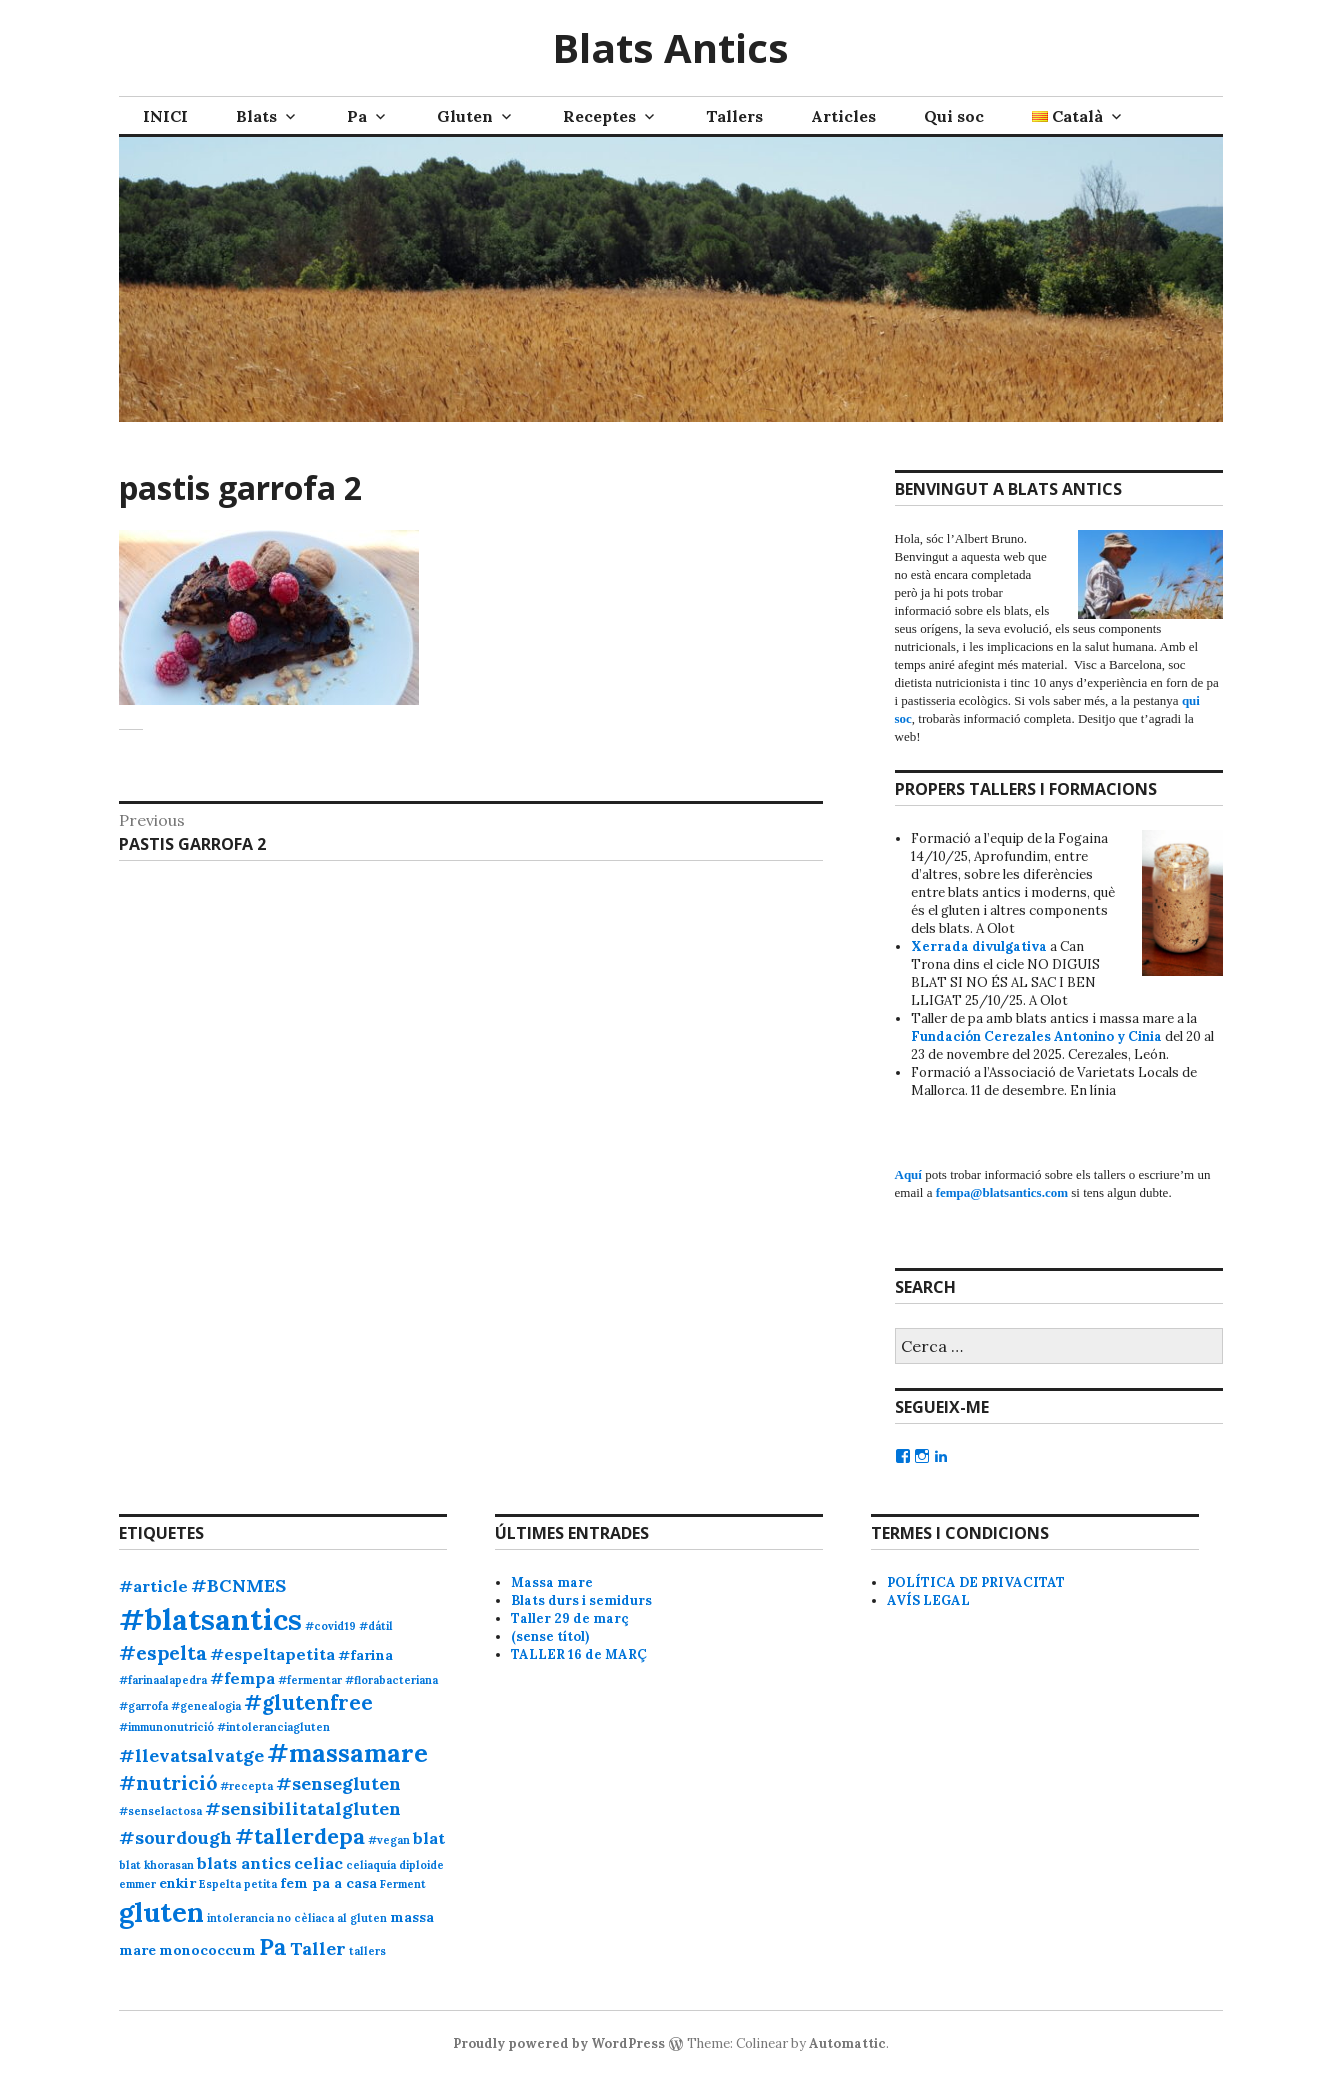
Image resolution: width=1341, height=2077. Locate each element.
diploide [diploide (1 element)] (421, 1865)
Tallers (734, 116)
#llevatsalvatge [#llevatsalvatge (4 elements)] (191, 1755)
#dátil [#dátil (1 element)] (376, 1626)
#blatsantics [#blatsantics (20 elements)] (210, 1619)
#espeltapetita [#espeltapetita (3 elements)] (272, 1654)
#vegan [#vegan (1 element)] (389, 1840)
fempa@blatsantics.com (1002, 1192)
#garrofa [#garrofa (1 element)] (143, 1706)
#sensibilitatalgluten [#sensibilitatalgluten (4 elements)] (303, 1808)
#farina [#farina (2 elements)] (365, 1655)
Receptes (599, 116)
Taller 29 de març (570, 1618)
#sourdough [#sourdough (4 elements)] (175, 1837)
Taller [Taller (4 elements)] (318, 1948)
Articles (843, 116)
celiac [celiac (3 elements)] (318, 1863)
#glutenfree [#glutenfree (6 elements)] (308, 1702)
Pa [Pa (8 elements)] (273, 1946)
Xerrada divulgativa (979, 946)
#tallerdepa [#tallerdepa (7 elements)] (300, 1836)
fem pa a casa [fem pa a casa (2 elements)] (328, 1883)
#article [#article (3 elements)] (153, 1586)
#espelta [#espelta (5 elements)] (163, 1652)
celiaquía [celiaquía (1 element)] (371, 1865)
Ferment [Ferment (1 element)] (403, 1884)
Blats (256, 116)
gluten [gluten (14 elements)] (161, 1912)
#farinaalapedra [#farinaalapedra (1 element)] (163, 1680)
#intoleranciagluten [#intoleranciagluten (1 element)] (273, 1727)
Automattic (847, 2043)
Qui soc (954, 116)
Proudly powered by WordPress (559, 2043)
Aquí (908, 1174)
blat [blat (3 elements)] (429, 1838)
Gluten (465, 116)
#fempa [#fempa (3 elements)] (242, 1678)
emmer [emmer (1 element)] (137, 1884)
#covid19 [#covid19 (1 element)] (330, 1626)
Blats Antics (670, 47)
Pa (357, 116)
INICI (165, 116)
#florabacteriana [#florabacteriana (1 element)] (391, 1680)
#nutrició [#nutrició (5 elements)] (168, 1782)
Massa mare (552, 1582)
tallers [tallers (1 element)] (367, 1951)
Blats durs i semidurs (581, 1600)
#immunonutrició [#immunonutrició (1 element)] (166, 1727)
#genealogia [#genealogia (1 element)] (206, 1706)
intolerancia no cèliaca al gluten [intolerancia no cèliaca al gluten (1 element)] (297, 1918)
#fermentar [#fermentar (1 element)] (310, 1680)
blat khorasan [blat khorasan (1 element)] (156, 1865)
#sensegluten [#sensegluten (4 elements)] (338, 1783)
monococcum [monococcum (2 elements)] (207, 1950)
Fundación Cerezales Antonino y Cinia (1036, 1036)
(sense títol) (550, 1636)
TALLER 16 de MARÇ (579, 1654)
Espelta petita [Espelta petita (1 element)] (238, 1884)
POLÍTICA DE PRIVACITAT (976, 1582)
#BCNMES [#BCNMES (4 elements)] (238, 1585)
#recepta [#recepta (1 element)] (246, 1786)
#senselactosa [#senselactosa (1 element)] (160, 1811)
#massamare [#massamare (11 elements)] (347, 1753)
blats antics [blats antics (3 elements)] (244, 1863)
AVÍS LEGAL (928, 1600)
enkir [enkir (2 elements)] (177, 1883)
